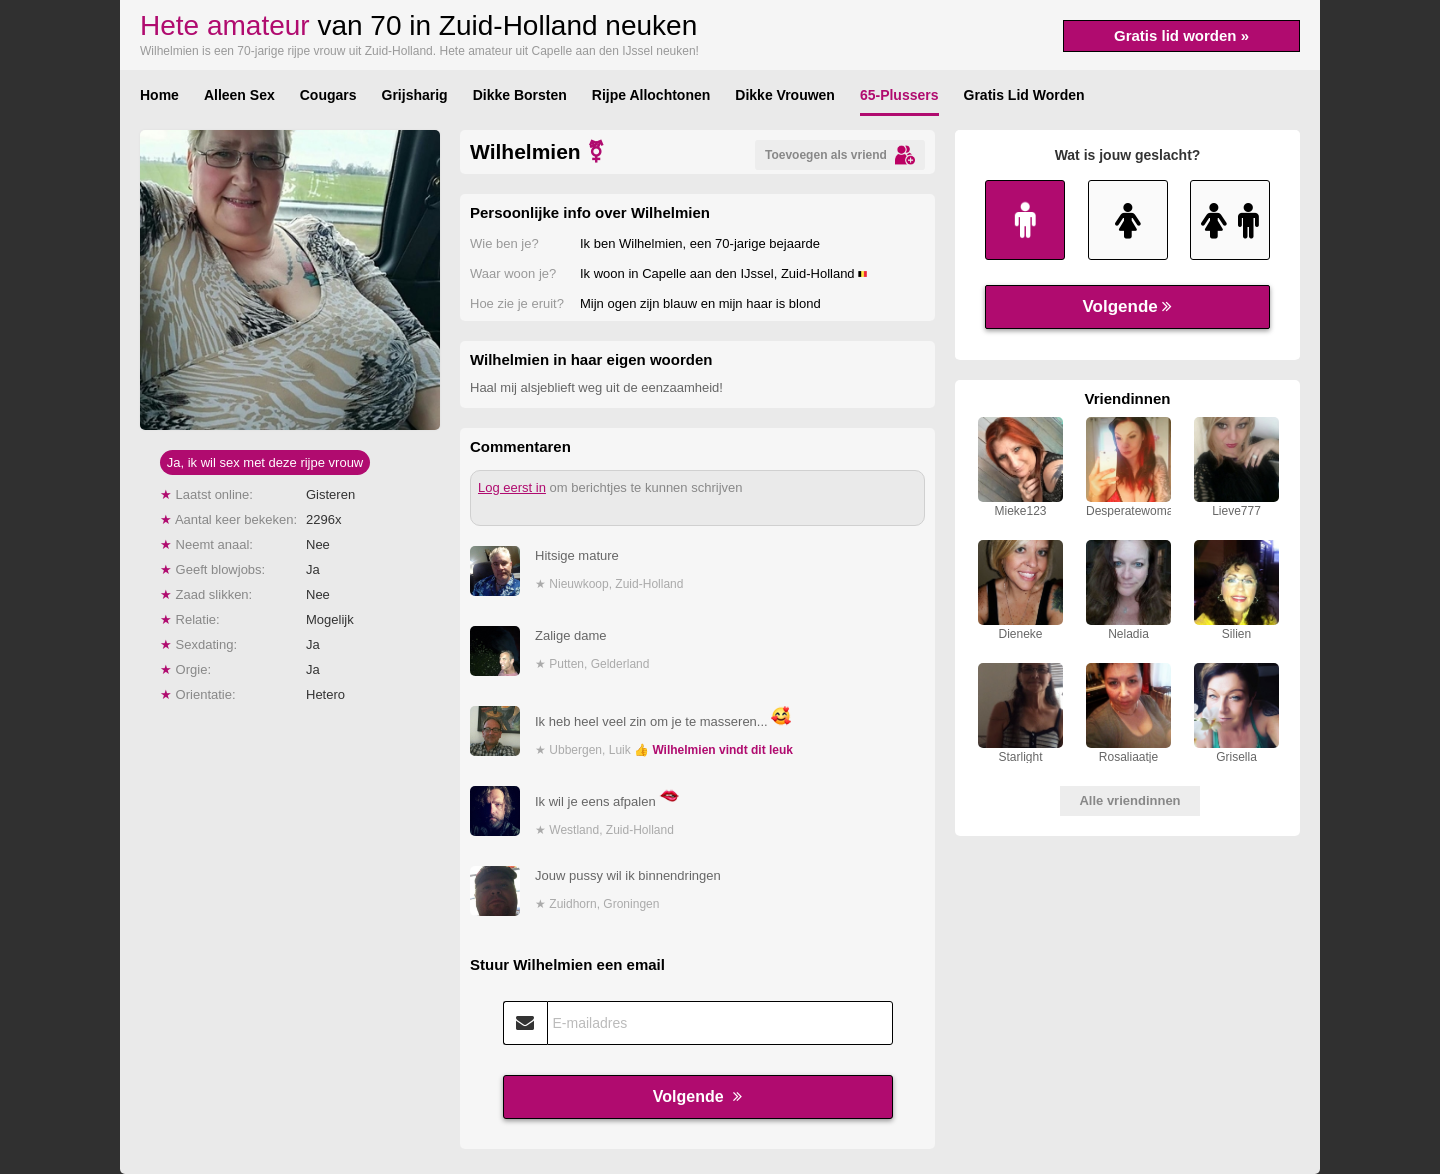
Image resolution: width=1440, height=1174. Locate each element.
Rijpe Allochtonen (651, 95)
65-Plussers (899, 95)
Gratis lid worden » (1181, 35)
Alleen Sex (239, 95)
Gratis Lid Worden (1024, 95)
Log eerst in (512, 487)
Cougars (328, 95)
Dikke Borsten (520, 95)
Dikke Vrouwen (785, 95)
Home (159, 95)
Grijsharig (415, 95)
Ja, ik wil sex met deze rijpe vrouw (265, 462)
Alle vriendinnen (1129, 800)
